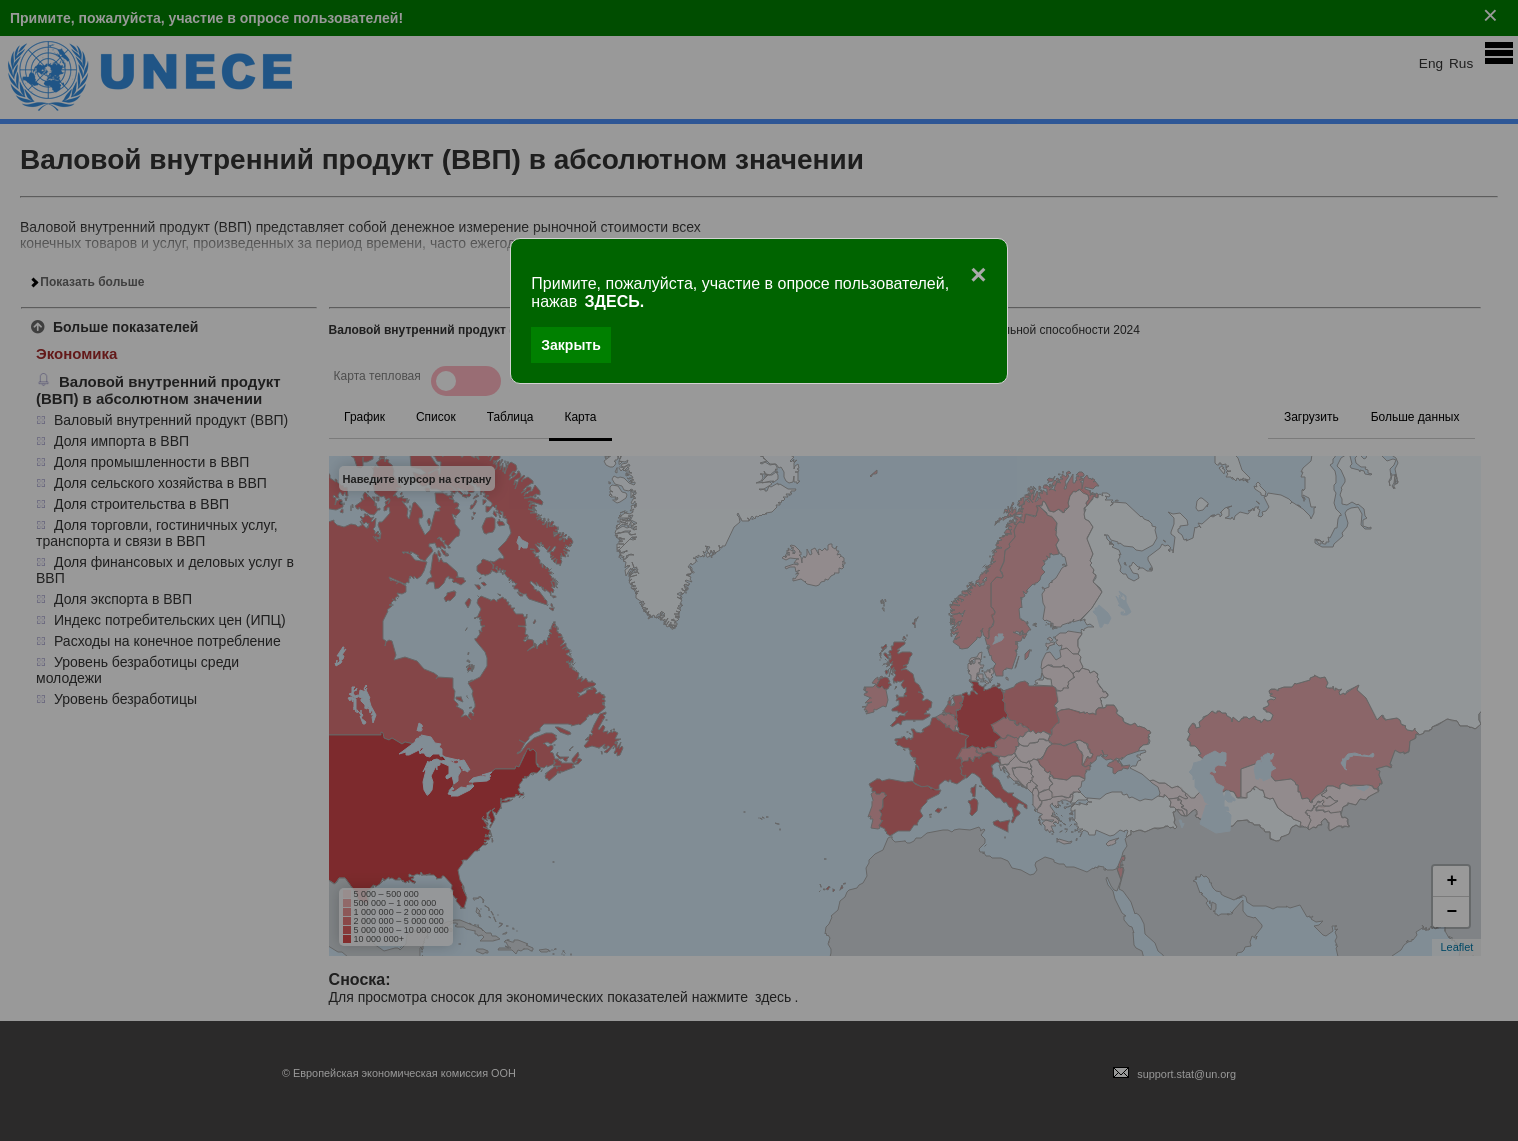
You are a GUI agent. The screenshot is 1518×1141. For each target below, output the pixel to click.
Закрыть (571, 345)
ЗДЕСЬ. (615, 301)
